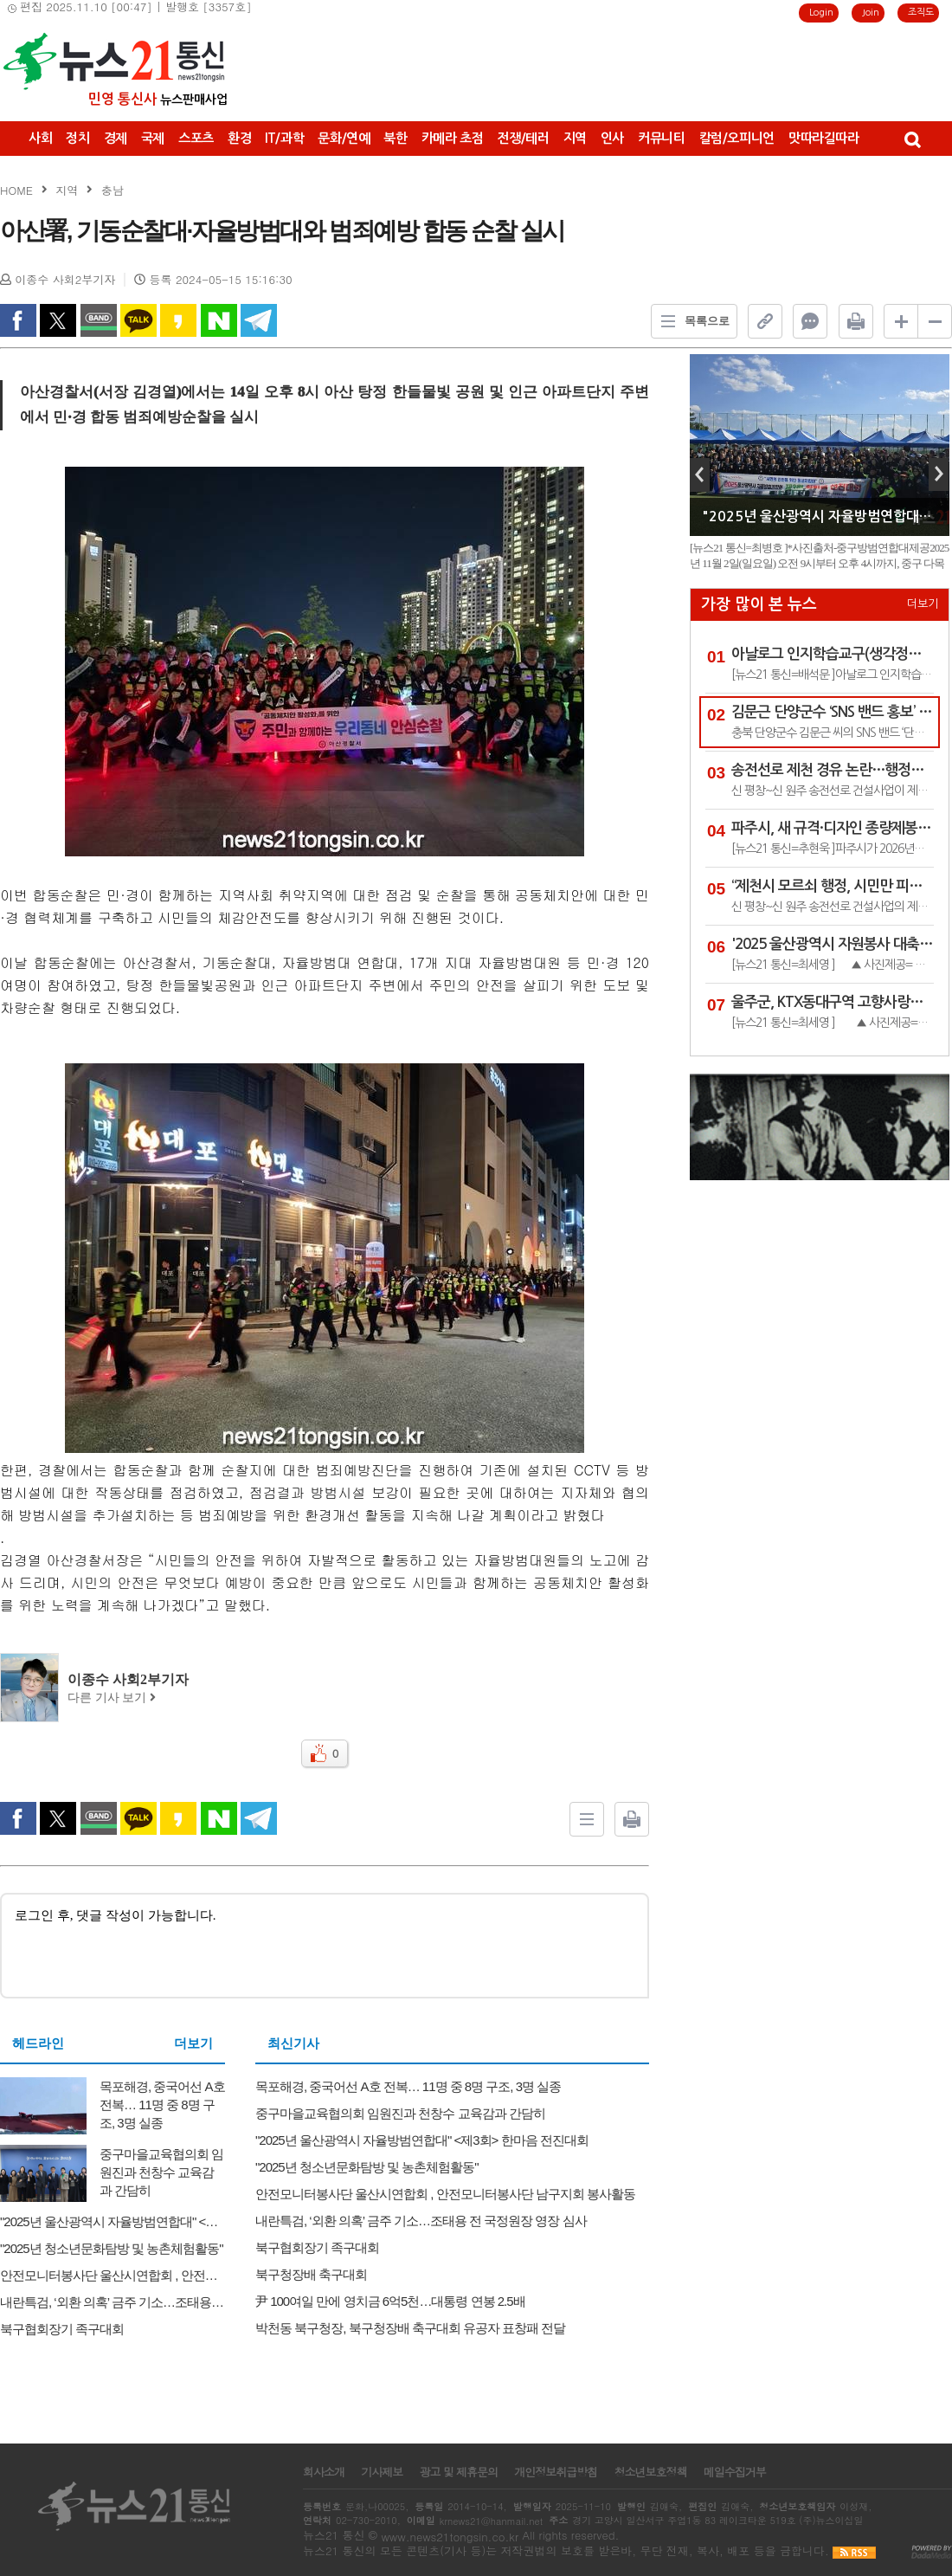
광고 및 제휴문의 (458, 2472)
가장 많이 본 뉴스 (759, 604)
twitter (58, 320)
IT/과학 (284, 138)
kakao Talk (138, 320)
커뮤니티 (661, 138)
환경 (239, 138)
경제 (115, 138)
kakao (178, 320)
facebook (18, 320)
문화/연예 (344, 138)
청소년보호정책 (650, 2472)
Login (821, 12)
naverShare (219, 320)
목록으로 (691, 321)
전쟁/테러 (523, 138)
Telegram (259, 320)
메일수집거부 (735, 2472)
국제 (152, 138)
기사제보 (381, 2472)
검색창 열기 (911, 138)
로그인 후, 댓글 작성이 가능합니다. (324, 1944)
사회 (40, 138)
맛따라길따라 (823, 138)
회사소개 (323, 2472)
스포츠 (196, 138)
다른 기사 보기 (112, 1697)
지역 (575, 138)
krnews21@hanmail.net (491, 2521)
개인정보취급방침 (555, 2472)
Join (870, 12)
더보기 (193, 2043)
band (98, 320)
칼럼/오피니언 (737, 138)
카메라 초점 (452, 138)
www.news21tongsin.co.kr (449, 2536)
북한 (395, 138)
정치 (77, 138)
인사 (612, 138)
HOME (16, 190)
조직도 (921, 12)
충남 (112, 190)
